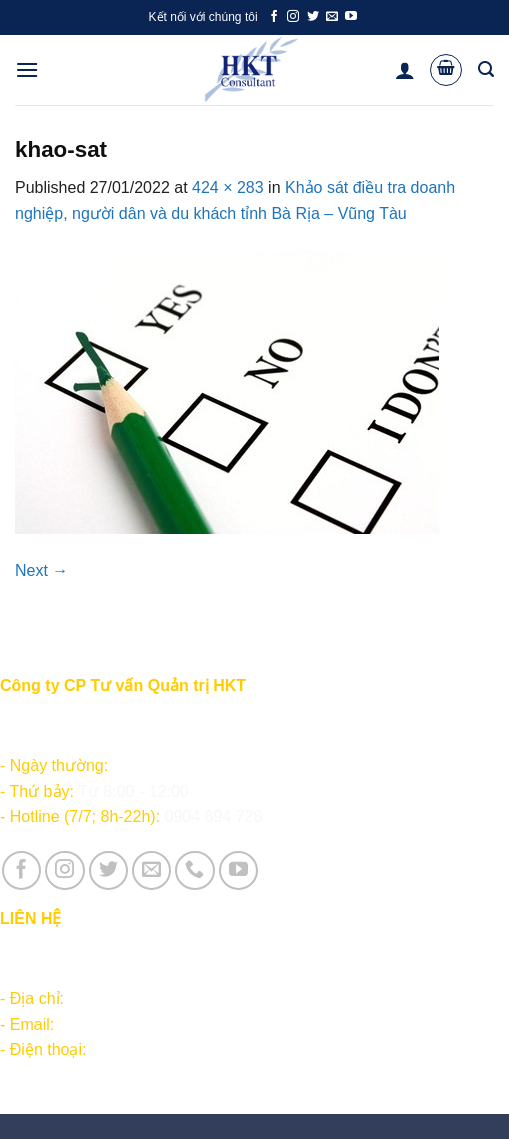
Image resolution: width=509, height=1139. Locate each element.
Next (41, 570)
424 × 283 (228, 187)
